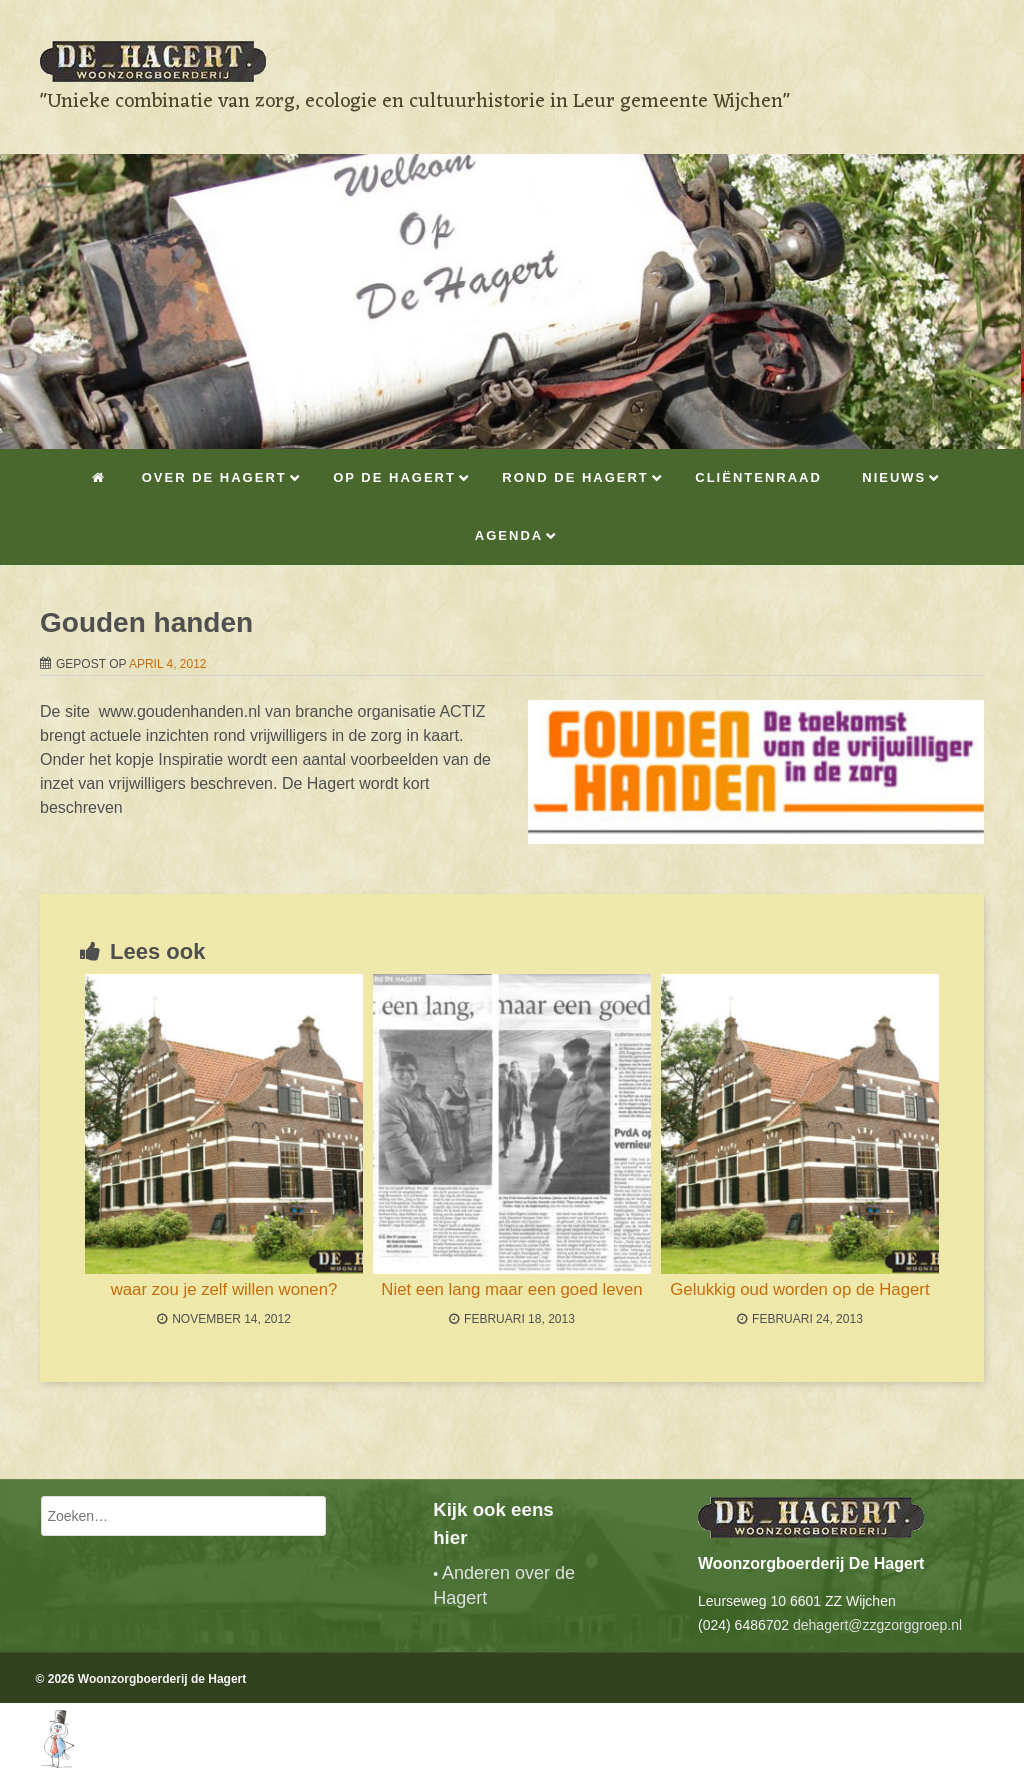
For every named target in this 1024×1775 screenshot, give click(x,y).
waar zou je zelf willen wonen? (224, 1289)
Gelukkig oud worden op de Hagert (799, 1289)
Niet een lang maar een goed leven (511, 1289)
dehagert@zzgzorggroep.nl (877, 1625)
